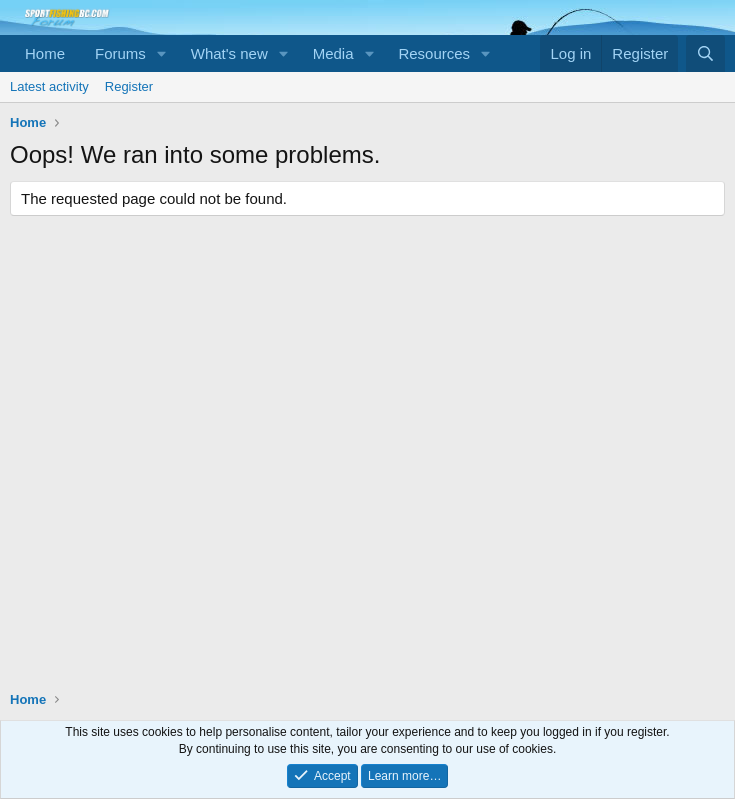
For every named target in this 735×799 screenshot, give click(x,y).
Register (129, 86)
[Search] (705, 53)
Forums (120, 53)
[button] (162, 53)
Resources (434, 53)
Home (45, 53)
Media (333, 53)
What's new (229, 53)
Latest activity (49, 86)
